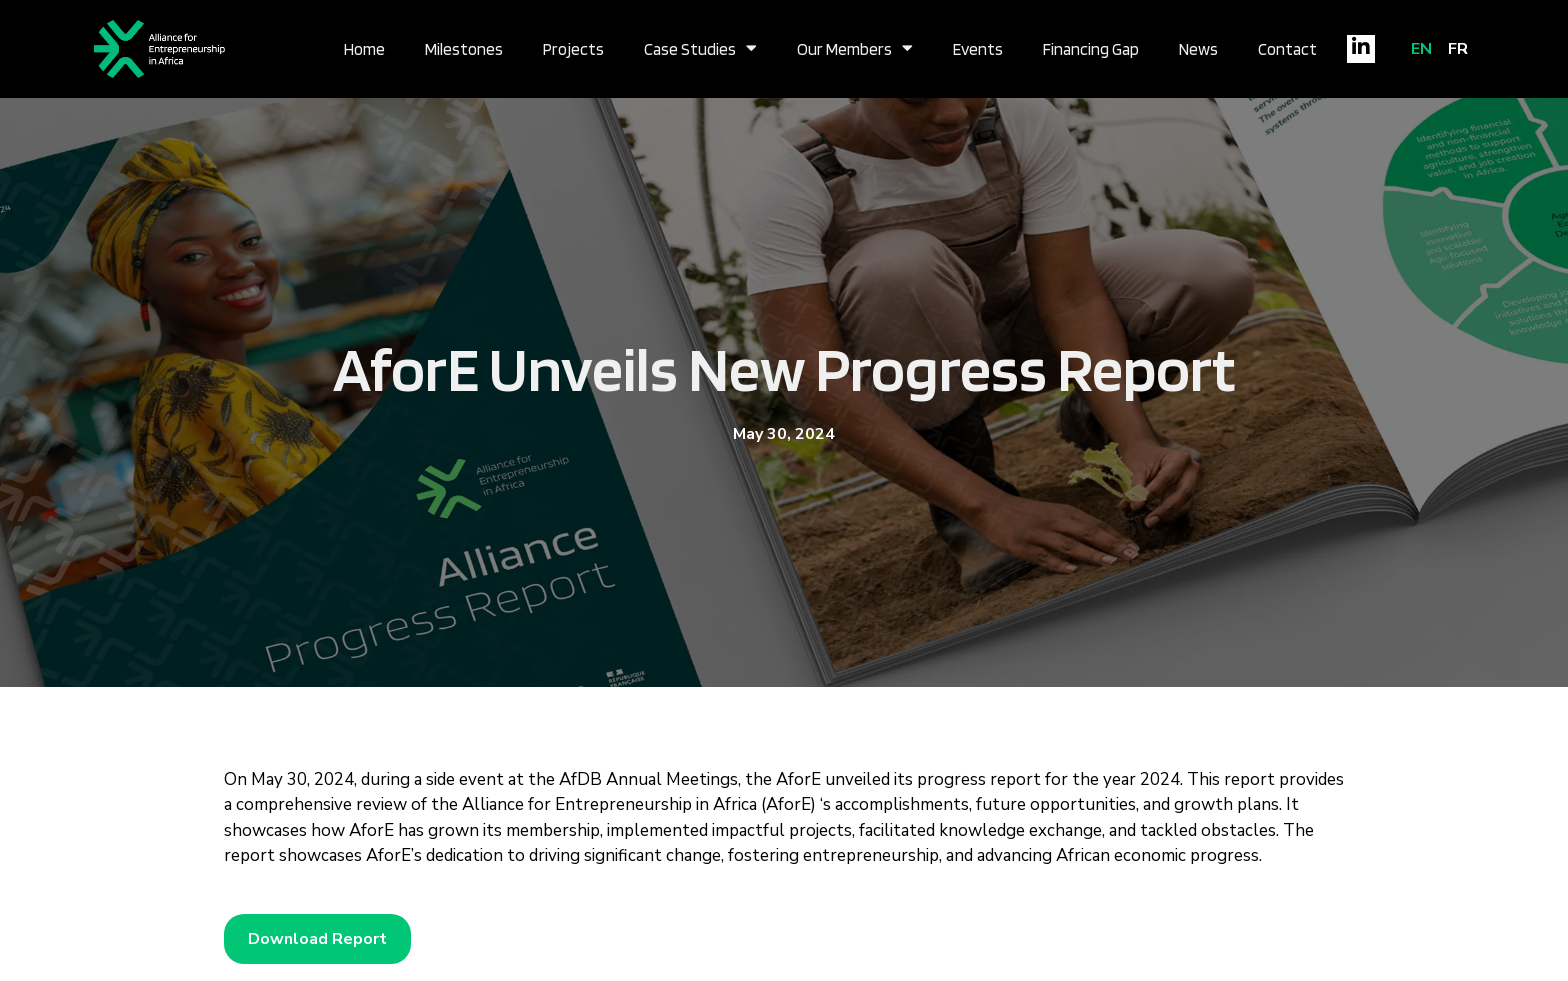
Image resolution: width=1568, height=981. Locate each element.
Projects (573, 49)
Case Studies (700, 49)
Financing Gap (1091, 49)
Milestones (464, 49)
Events (978, 49)
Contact (1287, 49)
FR (1458, 49)
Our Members (855, 49)
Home (364, 49)
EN (1421, 49)
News (1198, 49)
